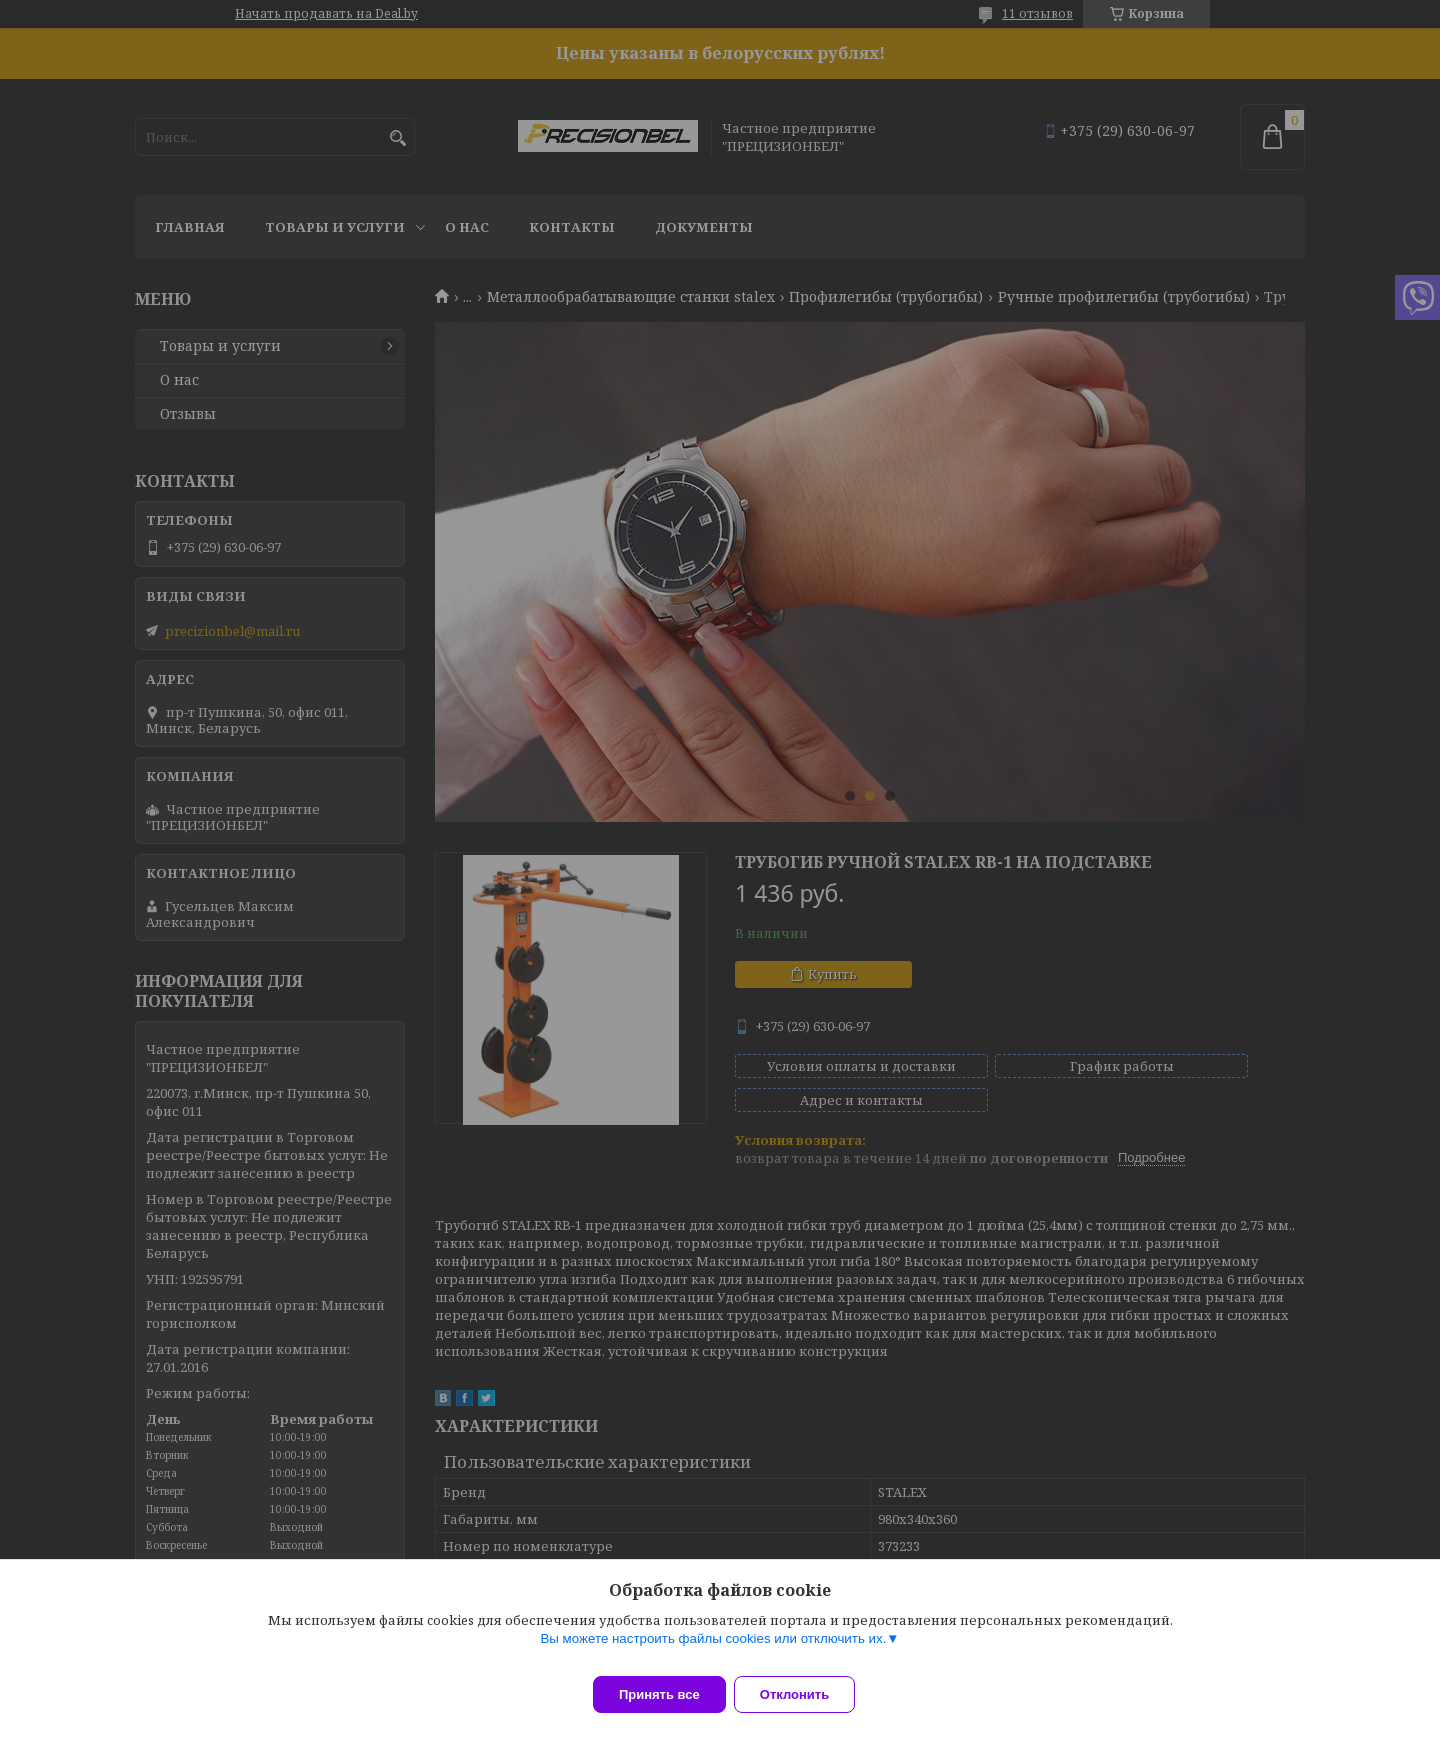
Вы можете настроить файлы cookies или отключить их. (713, 1650)
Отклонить (806, 1694)
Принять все (659, 1694)
